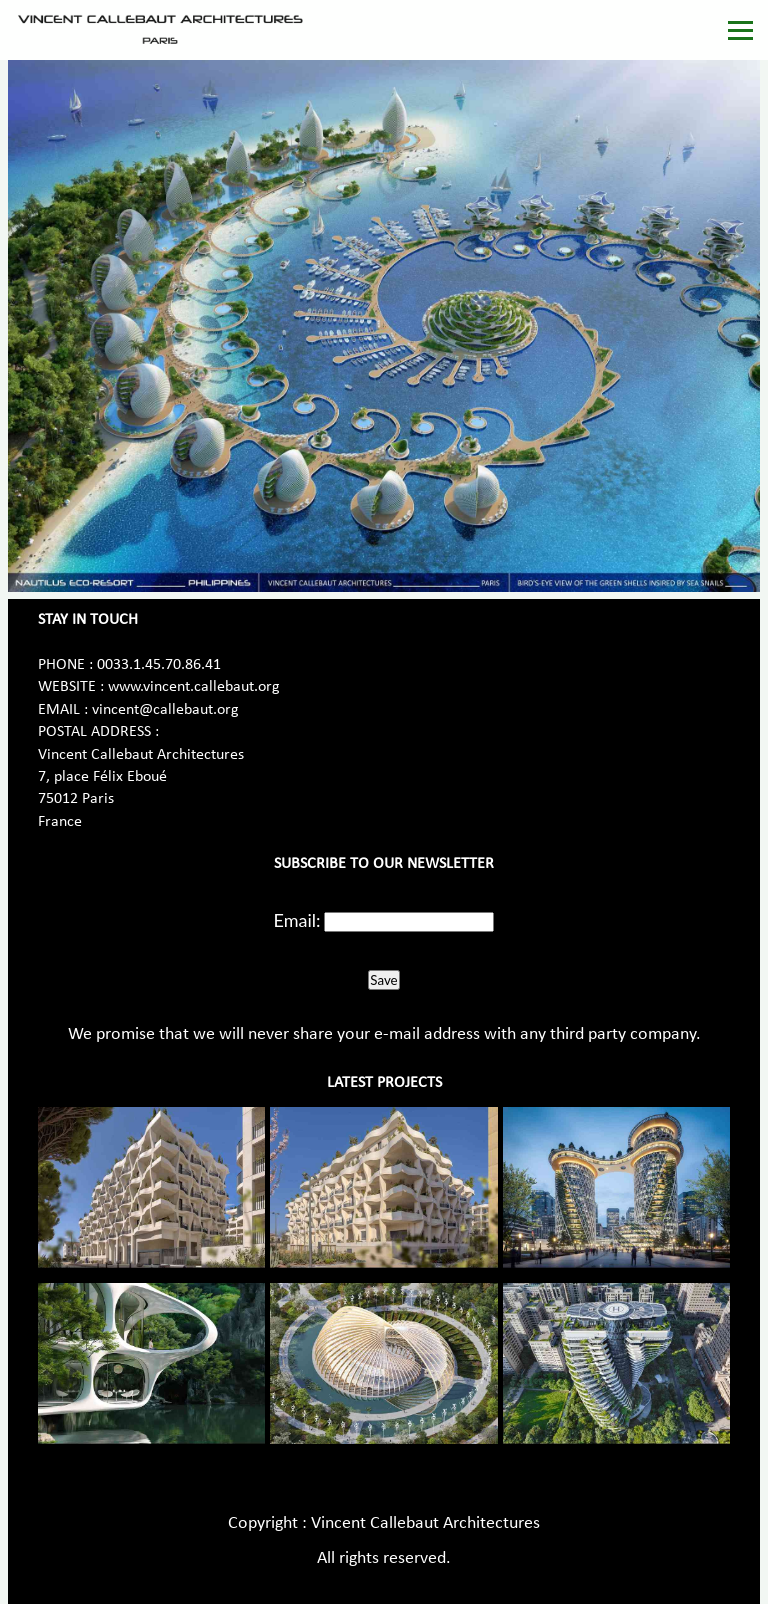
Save (383, 980)
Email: (297, 920)
